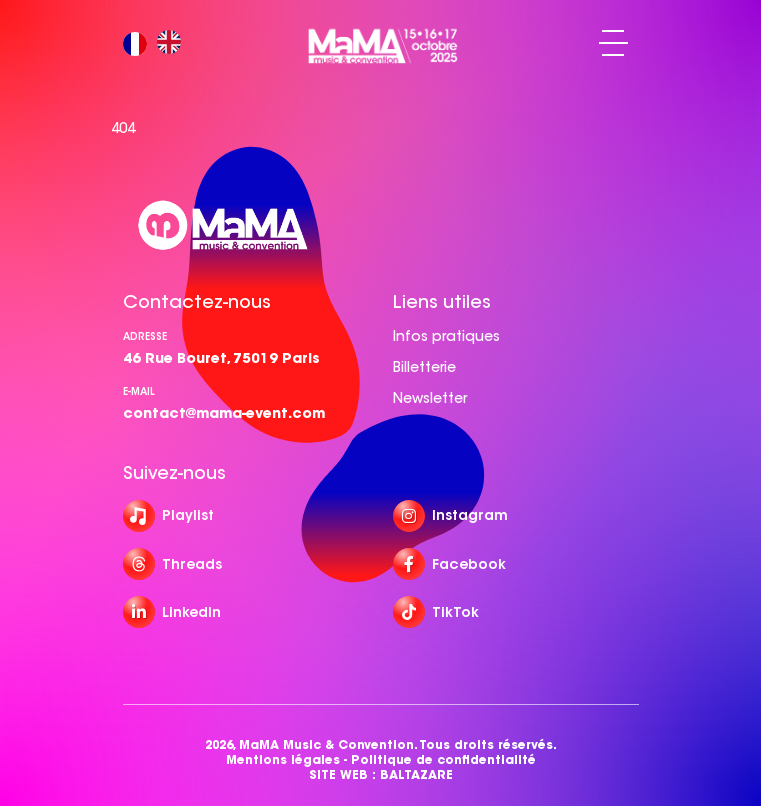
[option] (174, 43)
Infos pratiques (446, 336)
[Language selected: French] (157, 43)
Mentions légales (283, 759)
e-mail (139, 391)
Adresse (145, 336)
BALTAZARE (416, 774)
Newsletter (430, 398)
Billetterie (424, 367)
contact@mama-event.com (224, 413)
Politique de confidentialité (443, 759)
